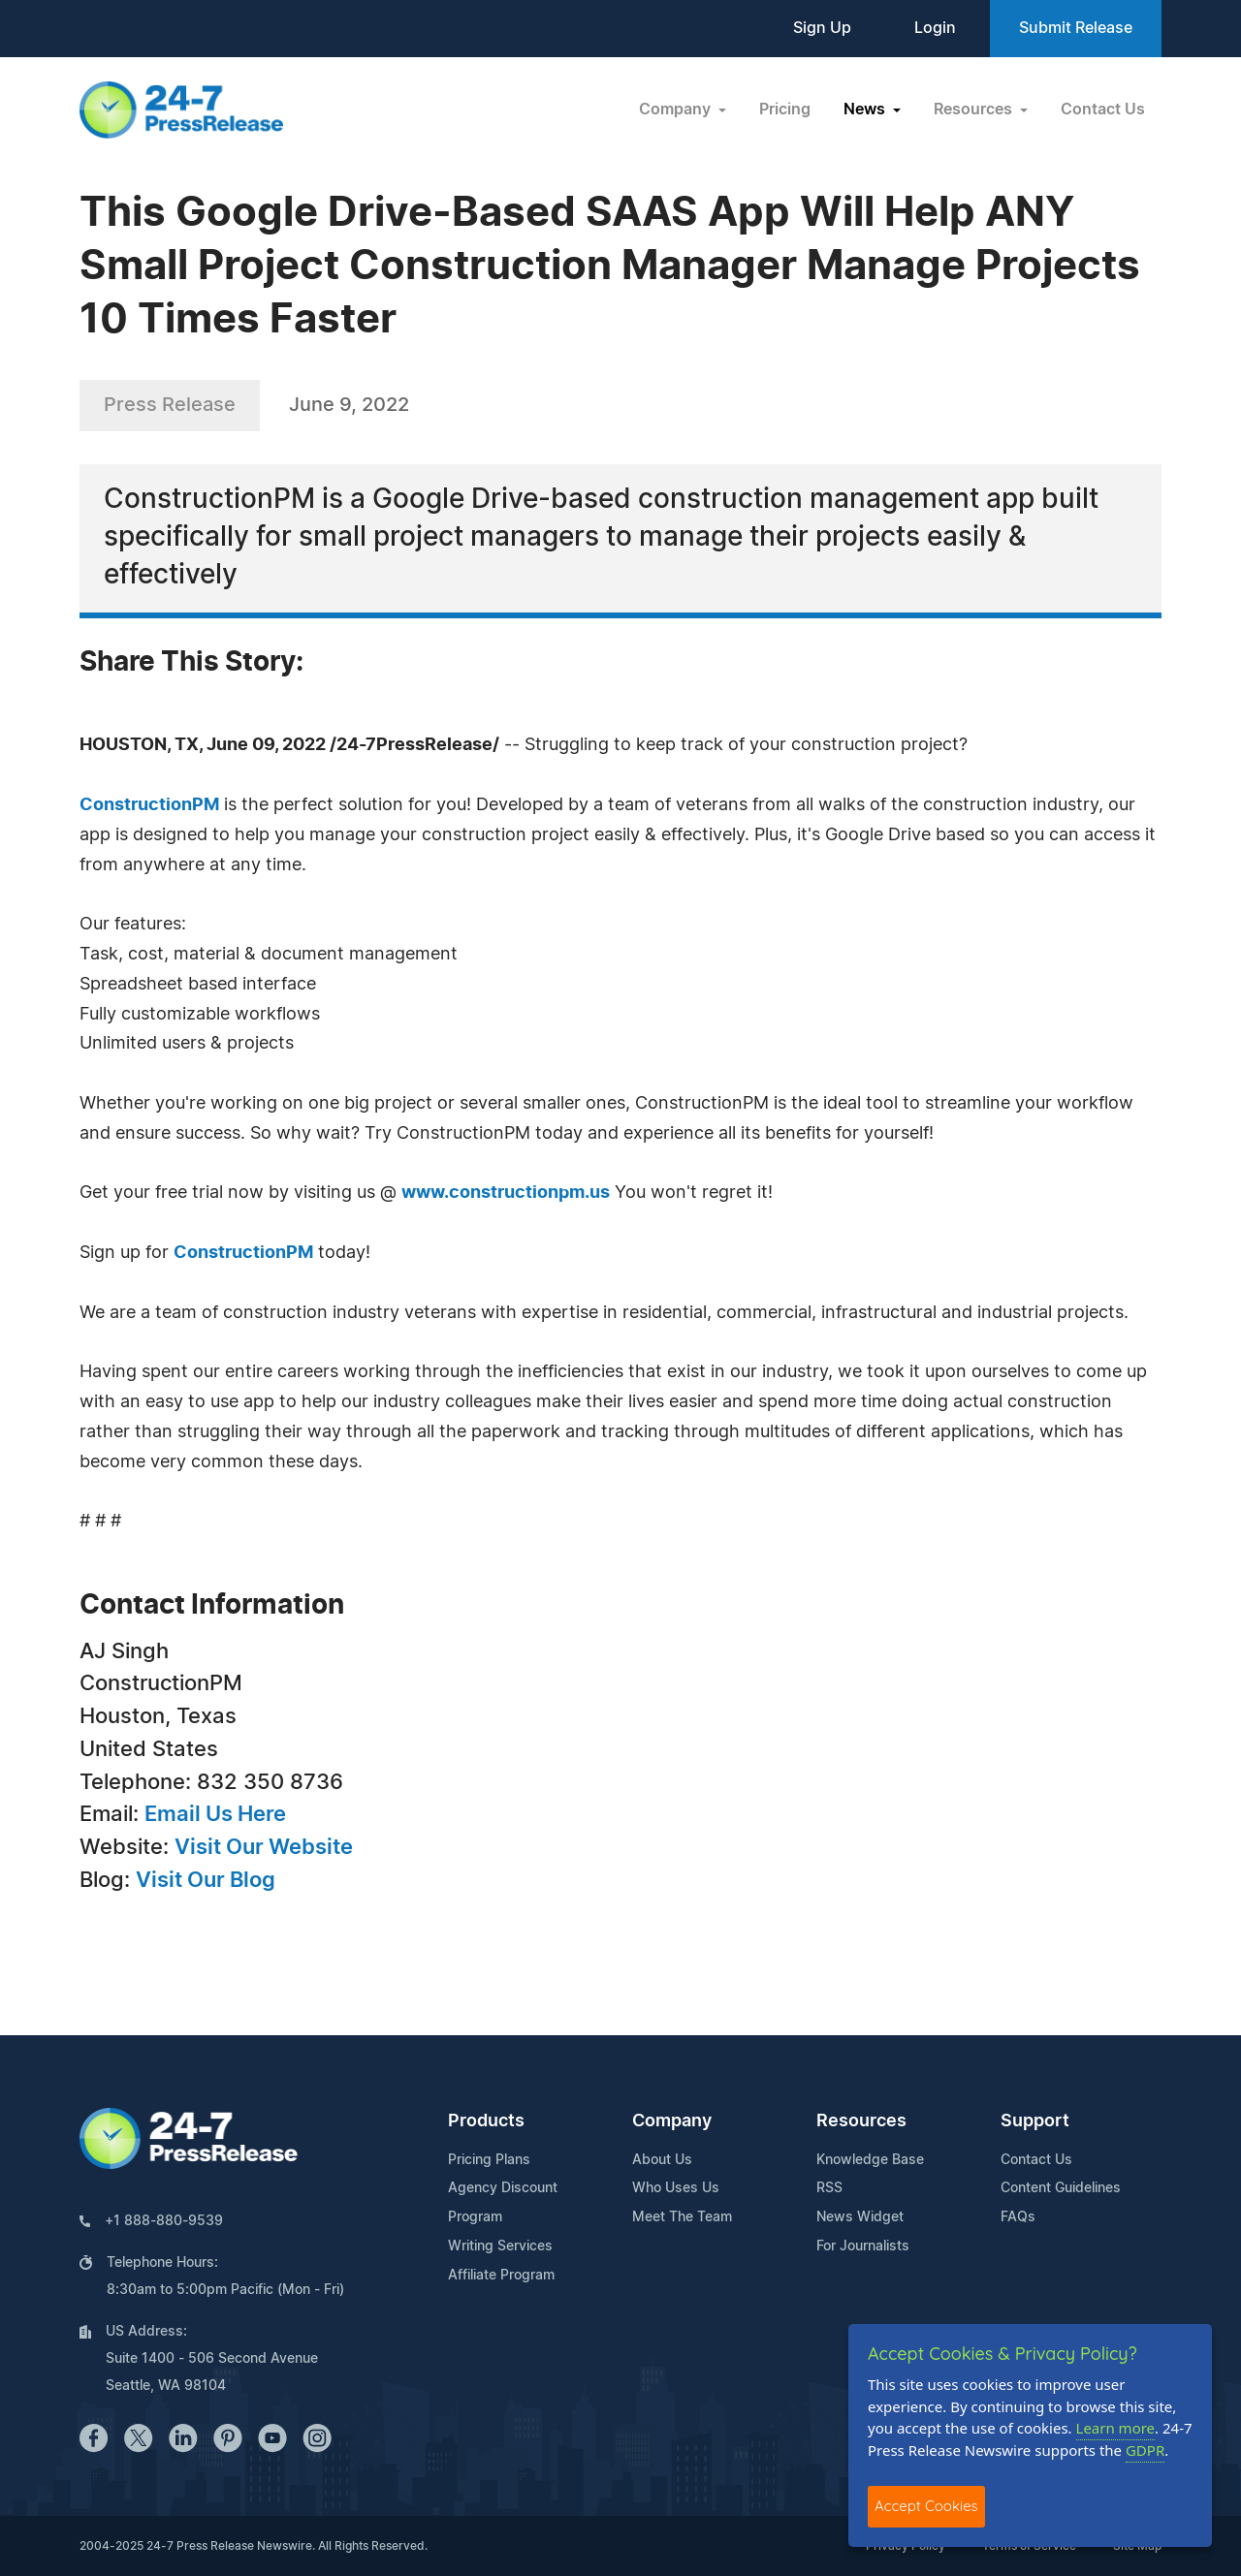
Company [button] (677, 109)
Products (486, 2121)
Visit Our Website (264, 1847)
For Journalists (862, 2246)
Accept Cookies (926, 2506)
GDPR (1145, 2450)
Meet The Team (682, 2217)
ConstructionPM (149, 805)
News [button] (866, 109)
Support (1035, 2121)
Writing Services (500, 2246)
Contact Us (1103, 109)
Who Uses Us (675, 2188)
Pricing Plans (489, 2160)
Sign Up (822, 28)
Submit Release (1075, 28)
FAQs (1018, 2217)
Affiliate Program (501, 2275)
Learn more (1116, 2427)
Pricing (785, 109)
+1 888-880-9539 (164, 2221)
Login (935, 28)
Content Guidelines (1061, 2188)
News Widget (860, 2217)
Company (672, 2121)
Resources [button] (975, 109)
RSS (829, 2188)
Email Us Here (215, 1814)
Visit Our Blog (205, 1880)
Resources (861, 2121)
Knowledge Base (870, 2160)
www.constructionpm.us (505, 1193)
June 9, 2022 (349, 405)
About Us (662, 2160)
